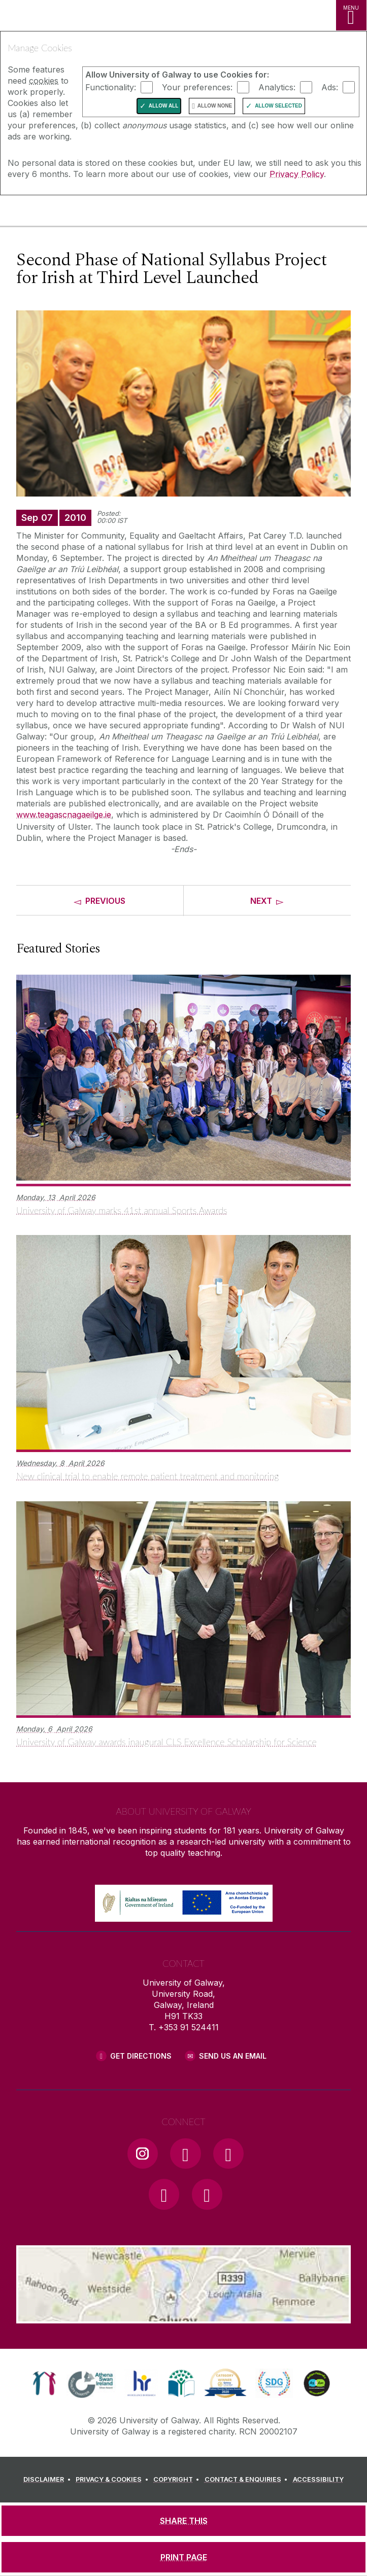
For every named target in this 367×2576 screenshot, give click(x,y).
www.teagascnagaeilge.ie (63, 814)
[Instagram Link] (142, 2153)
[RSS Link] (207, 2194)
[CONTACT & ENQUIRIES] (248, 2479)
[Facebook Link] (185, 2153)
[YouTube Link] (228, 2153)
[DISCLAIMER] (48, 2479)
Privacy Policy (297, 174)
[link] (44, 2383)
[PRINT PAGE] (183, 2557)
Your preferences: (197, 87)
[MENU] (351, 15)
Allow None (214, 106)
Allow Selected (278, 106)
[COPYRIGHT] (178, 2479)
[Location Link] (184, 2316)
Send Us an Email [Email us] (232, 2056)
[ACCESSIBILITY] (318, 2479)
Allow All (164, 106)
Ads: (329, 87)
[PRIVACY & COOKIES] (113, 2479)
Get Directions (141, 2056)
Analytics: (276, 87)
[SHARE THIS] (183, 2521)
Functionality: (110, 87)
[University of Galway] (53, 212)
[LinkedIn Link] (164, 2194)
